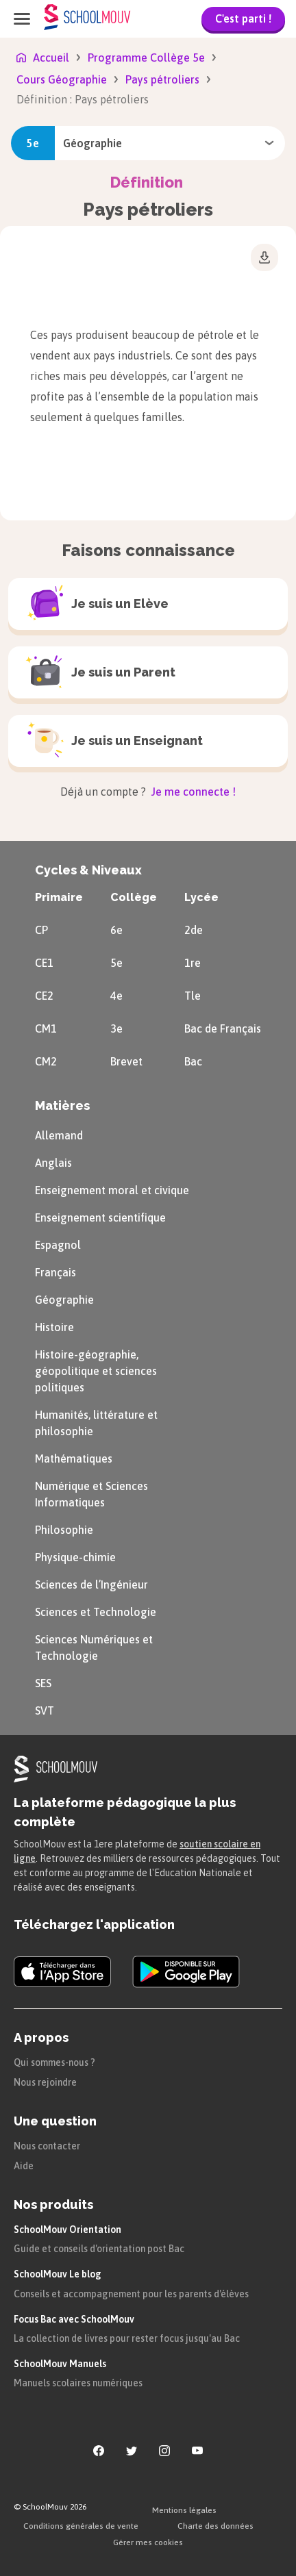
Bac (193, 1061)
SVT (44, 1710)
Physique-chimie (75, 1557)
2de (193, 930)
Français (55, 1272)
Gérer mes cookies (148, 2542)
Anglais (53, 1163)
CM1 (46, 1028)
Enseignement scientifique (100, 1217)
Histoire (54, 1327)
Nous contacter (47, 2146)
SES (43, 1683)
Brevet (126, 1061)
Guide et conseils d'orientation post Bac (99, 2248)
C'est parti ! (243, 18)
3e (116, 1028)
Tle (192, 995)
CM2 (46, 1061)
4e (116, 995)
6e (116, 930)
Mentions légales (184, 2510)
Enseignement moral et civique (112, 1190)
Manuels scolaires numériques (78, 2382)
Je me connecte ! (192, 791)
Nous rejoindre (45, 2082)
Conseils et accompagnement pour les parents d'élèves (131, 2293)
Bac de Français (222, 1028)
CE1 (44, 963)
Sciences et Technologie (95, 1612)
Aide (24, 2165)
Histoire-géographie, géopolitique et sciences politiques (96, 1370)
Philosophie (64, 1530)
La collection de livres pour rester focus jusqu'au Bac (127, 2338)
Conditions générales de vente (80, 2526)
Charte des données (215, 2526)
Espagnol (58, 1245)
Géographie (64, 1299)
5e (116, 963)
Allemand (59, 1135)
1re (192, 963)
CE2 (44, 995)
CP (41, 930)
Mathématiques (73, 1458)
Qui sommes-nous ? (54, 2062)
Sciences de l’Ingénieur (91, 1584)
